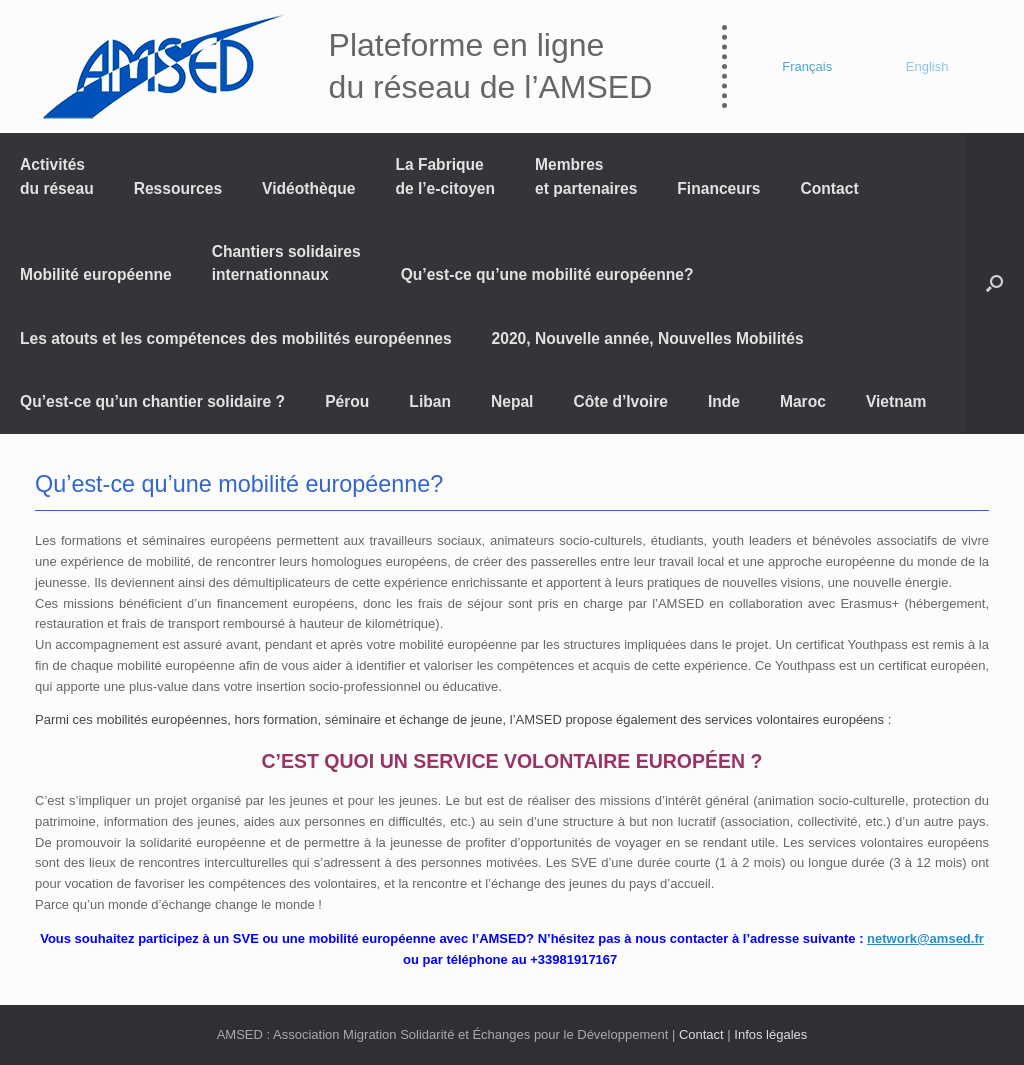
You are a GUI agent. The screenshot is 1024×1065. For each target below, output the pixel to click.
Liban (430, 401)
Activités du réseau (57, 176)
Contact (830, 188)
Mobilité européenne (96, 274)
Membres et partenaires (586, 176)
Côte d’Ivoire (620, 401)
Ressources (178, 188)
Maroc (803, 401)
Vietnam (896, 401)
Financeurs (718, 188)
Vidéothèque (308, 188)
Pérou (347, 401)
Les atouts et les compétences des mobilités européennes (236, 338)
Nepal (512, 401)
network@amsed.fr (925, 938)
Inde (724, 401)
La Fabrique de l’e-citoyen (445, 176)
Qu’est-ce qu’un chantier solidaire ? (152, 401)
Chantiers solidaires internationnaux (286, 263)
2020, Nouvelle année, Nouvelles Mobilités (648, 338)
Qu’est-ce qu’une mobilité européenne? (547, 274)
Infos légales (770, 1034)
